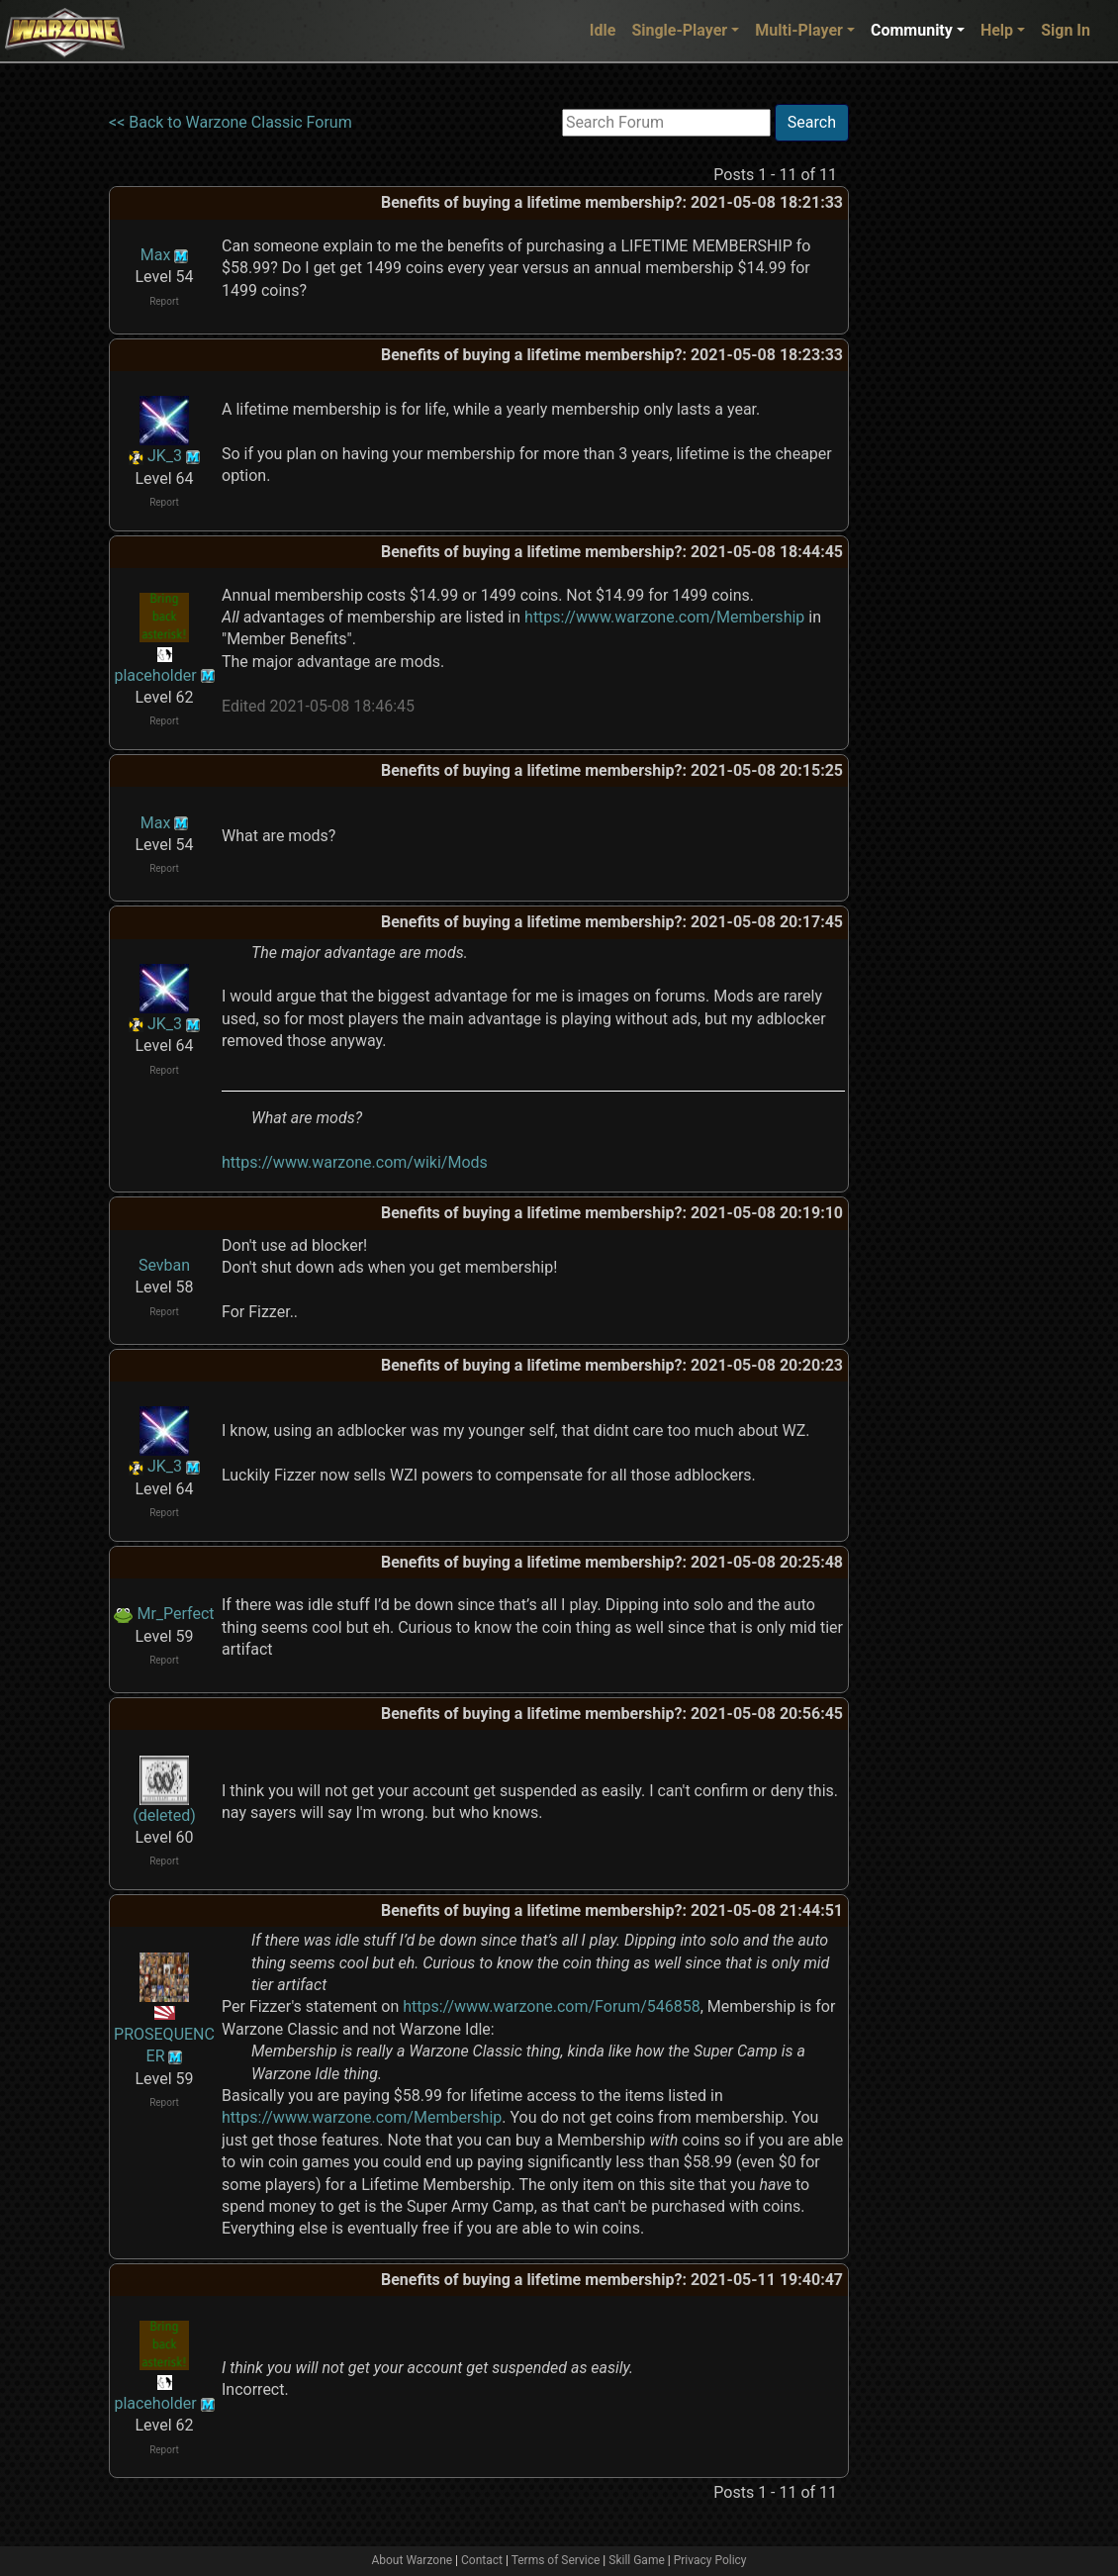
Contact (482, 2560)
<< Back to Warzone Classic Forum (230, 122)
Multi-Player (799, 30)
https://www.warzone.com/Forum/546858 (551, 2006)
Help (996, 30)
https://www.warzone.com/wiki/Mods (355, 1162)
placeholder (155, 675)
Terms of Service (556, 2560)
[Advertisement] (930, 401)
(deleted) (164, 1815)
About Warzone (411, 2560)
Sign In (1065, 30)
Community (912, 30)
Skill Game (636, 2560)
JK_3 (164, 455)
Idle (603, 30)
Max (155, 254)
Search (812, 122)
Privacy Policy (710, 2560)
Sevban (164, 1265)
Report (164, 301)
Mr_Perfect (175, 1613)
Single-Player (679, 30)
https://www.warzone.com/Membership (664, 617)
